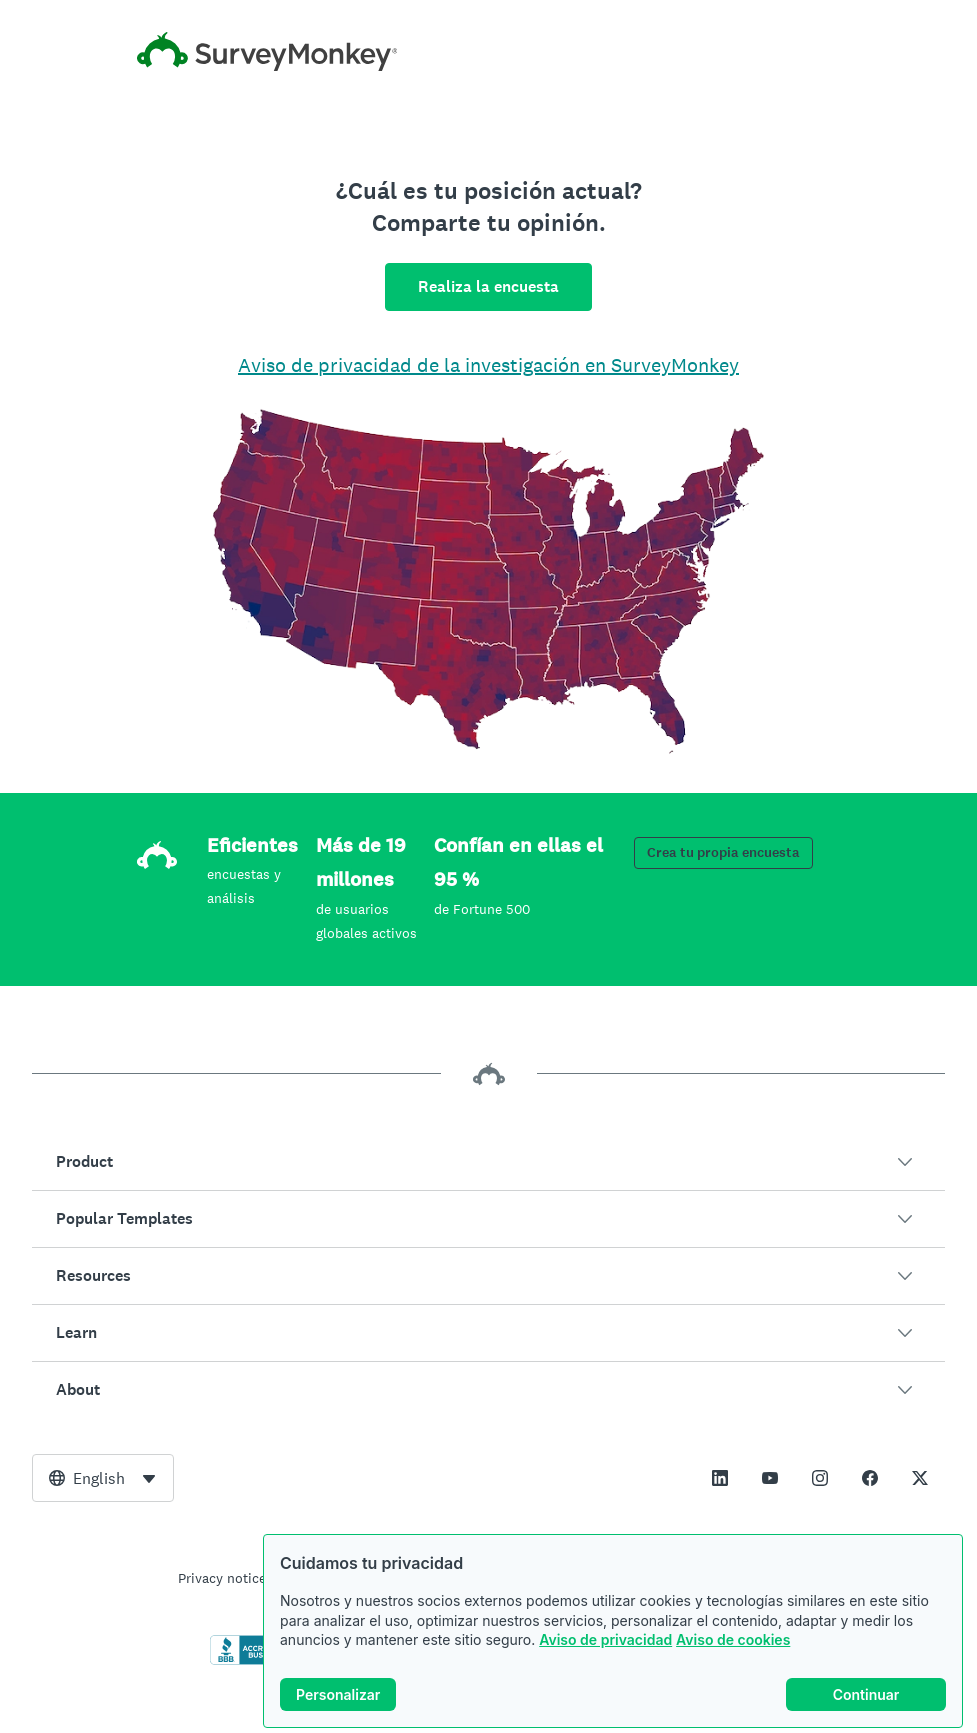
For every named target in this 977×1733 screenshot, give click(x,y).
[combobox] (103, 1478)
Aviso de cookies (733, 1651)
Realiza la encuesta (488, 286)
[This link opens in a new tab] (720, 1478)
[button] (488, 1162)
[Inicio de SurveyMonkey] (489, 51)
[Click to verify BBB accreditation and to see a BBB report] (252, 1661)
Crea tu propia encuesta (723, 852)
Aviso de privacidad (605, 1651)
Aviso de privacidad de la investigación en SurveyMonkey (488, 365)
